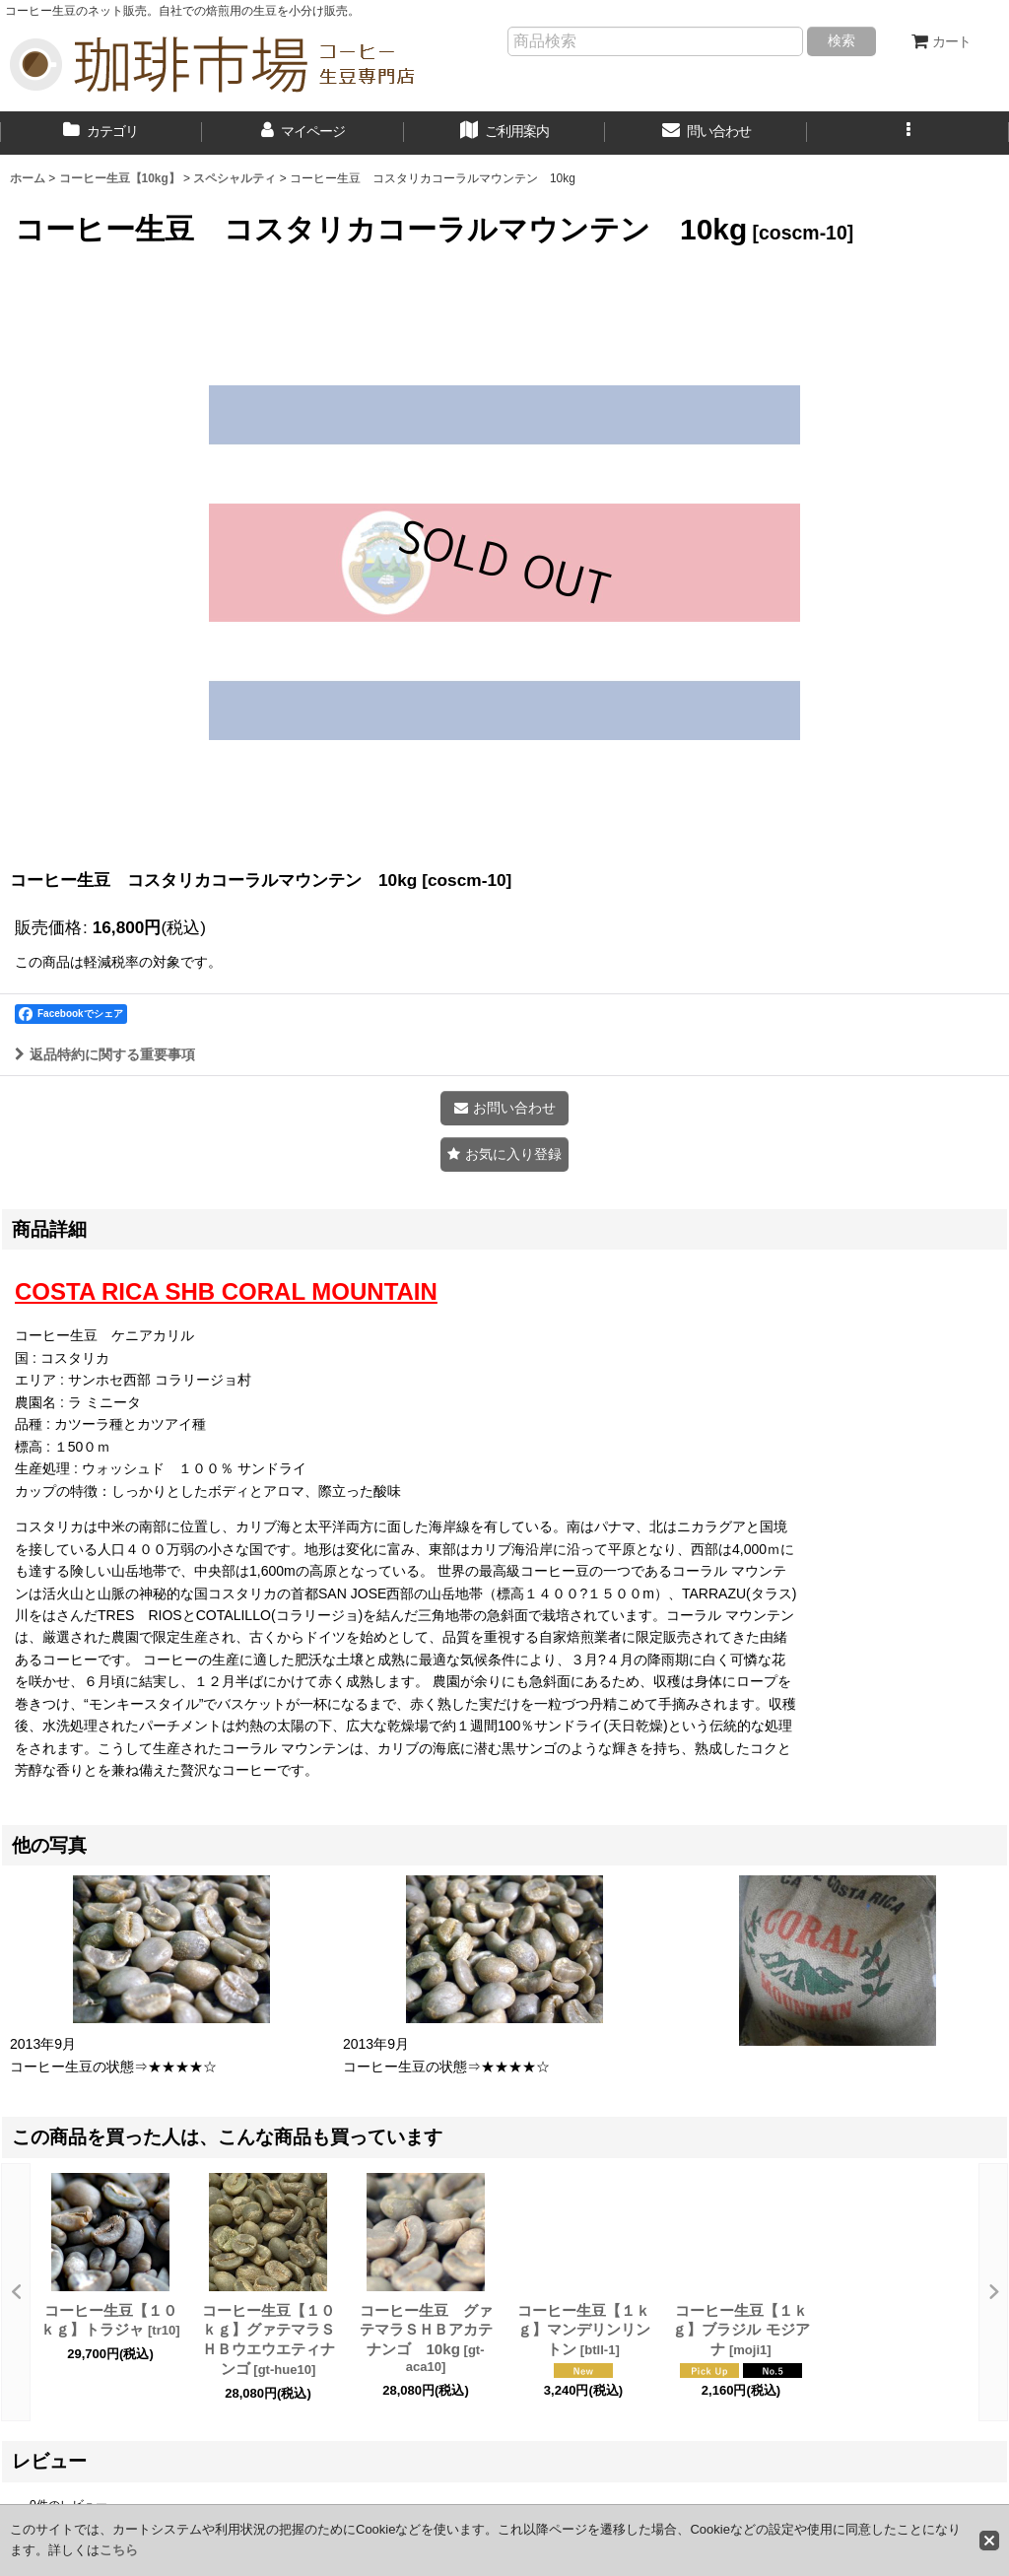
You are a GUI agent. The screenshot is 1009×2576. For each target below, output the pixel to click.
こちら (119, 2549)
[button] (908, 133)
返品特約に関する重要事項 (105, 1054)
